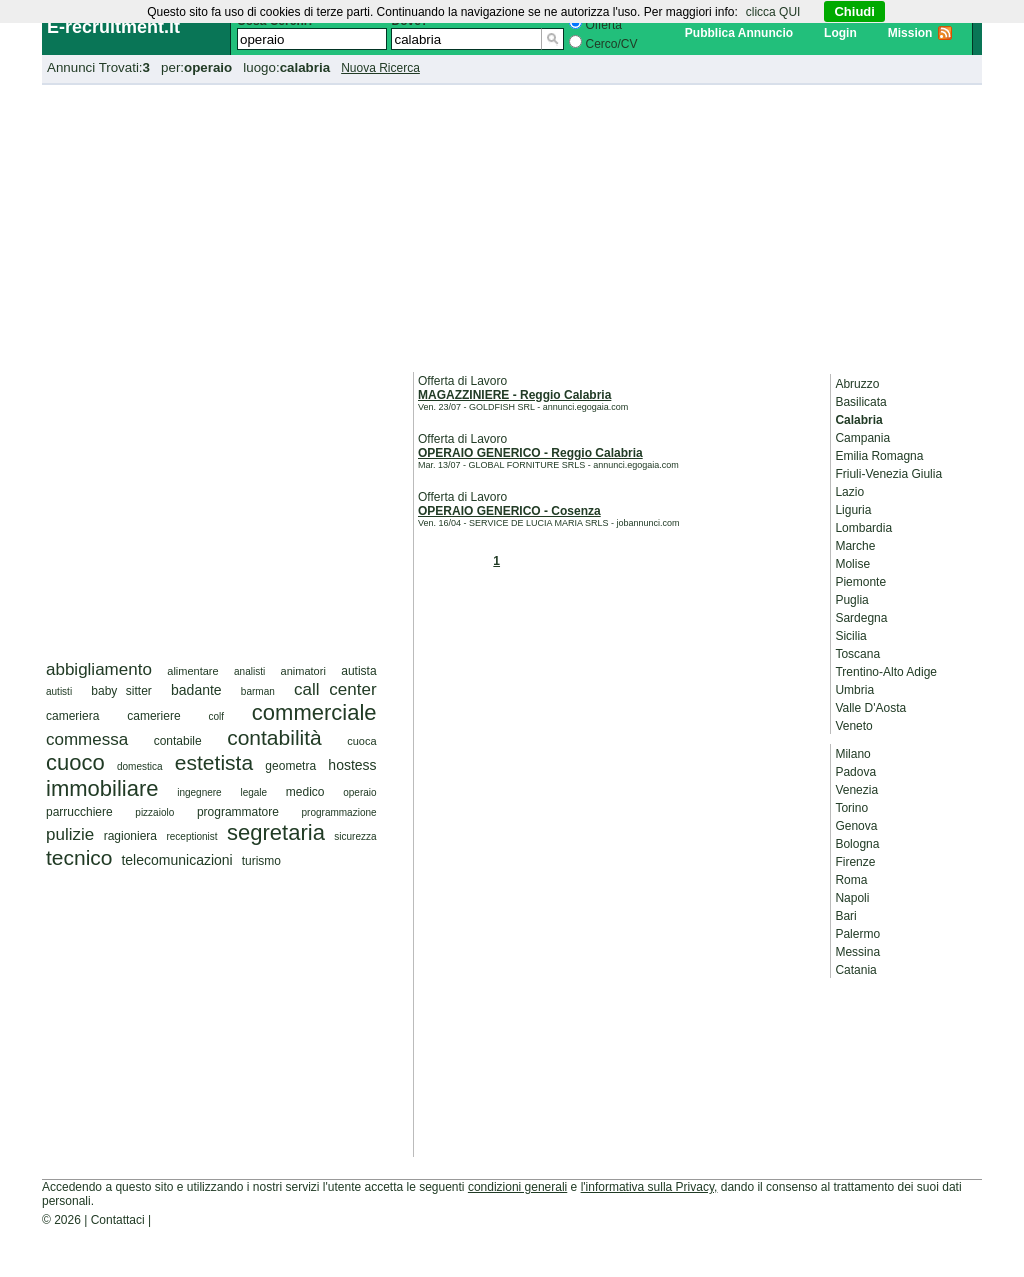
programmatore (238, 812)
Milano (852, 754)
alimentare (192, 671)
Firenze (855, 862)
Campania (862, 438)
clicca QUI (773, 12)
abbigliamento (99, 669)
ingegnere (199, 792)
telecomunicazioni (176, 860)
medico (305, 792)
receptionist (191, 836)
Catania (855, 970)
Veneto (853, 726)
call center (335, 689)
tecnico (79, 857)
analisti (249, 671)
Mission (910, 33)
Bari (845, 916)
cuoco (75, 762)
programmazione (339, 812)
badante (196, 690)
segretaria (276, 832)
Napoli (852, 898)
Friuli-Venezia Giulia (888, 474)
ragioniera (130, 836)
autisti (59, 691)
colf (216, 716)
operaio (359, 792)
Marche (855, 546)
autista (358, 671)
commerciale (314, 712)
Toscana (857, 654)
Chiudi (854, 11)
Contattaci (118, 1220)
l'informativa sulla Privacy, (649, 1187)
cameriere (153, 716)
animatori (303, 671)
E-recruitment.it (113, 27)
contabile (178, 741)
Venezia (856, 790)
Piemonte (860, 582)
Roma (851, 880)
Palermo (857, 934)
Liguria (853, 510)
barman (258, 691)
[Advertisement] (512, 225)
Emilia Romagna (879, 456)
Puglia (851, 600)
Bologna (857, 844)
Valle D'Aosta (870, 708)
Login (840, 33)
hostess (352, 765)
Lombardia (863, 528)
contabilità (274, 737)
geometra (290, 766)
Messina (857, 952)
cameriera (72, 716)
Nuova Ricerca (380, 68)
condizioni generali (517, 1187)
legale (253, 792)
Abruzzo (857, 384)
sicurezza (355, 836)
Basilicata (860, 402)
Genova (856, 826)
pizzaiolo (154, 812)
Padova (855, 772)
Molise (852, 564)
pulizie (70, 834)
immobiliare (102, 788)
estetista (214, 762)
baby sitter (121, 691)
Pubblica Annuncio (739, 33)
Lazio (849, 492)
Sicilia (850, 636)
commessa (87, 739)
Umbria (854, 690)
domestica (140, 766)
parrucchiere (79, 812)
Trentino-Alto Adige (886, 672)
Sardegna (861, 618)
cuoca (361, 741)
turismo (261, 861)
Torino (851, 808)
